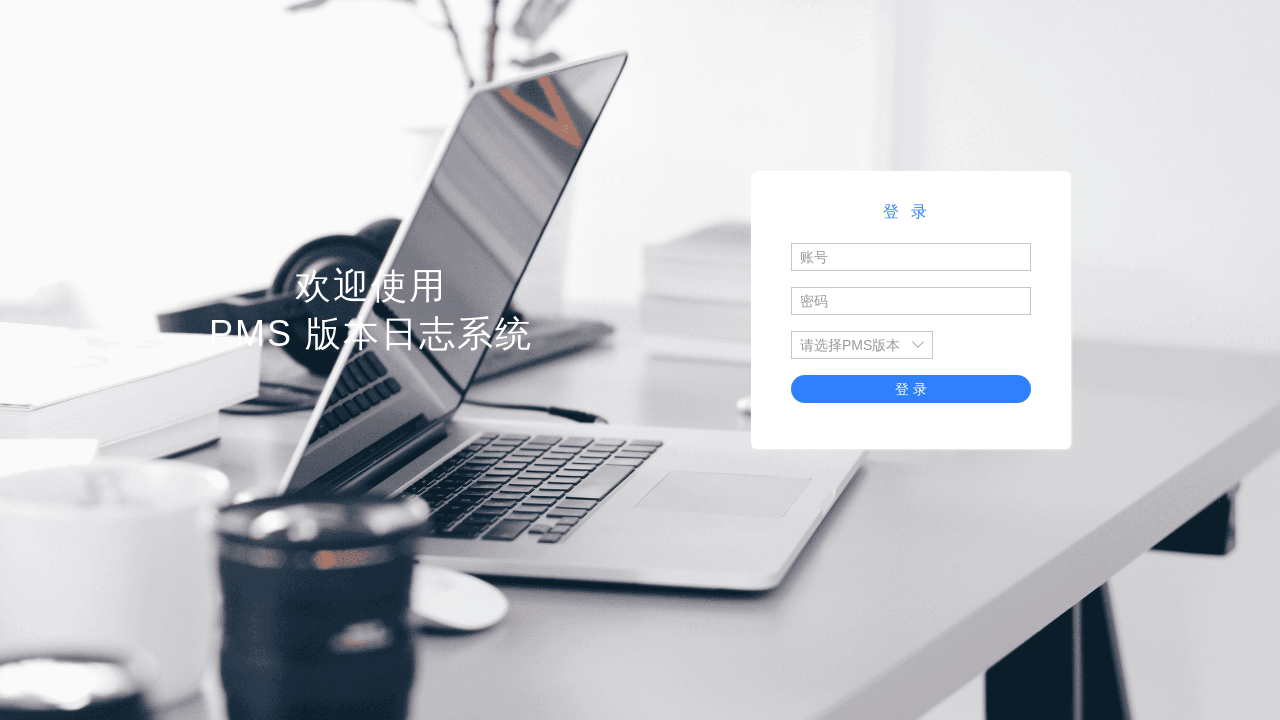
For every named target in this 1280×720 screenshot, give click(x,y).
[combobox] (852, 345)
